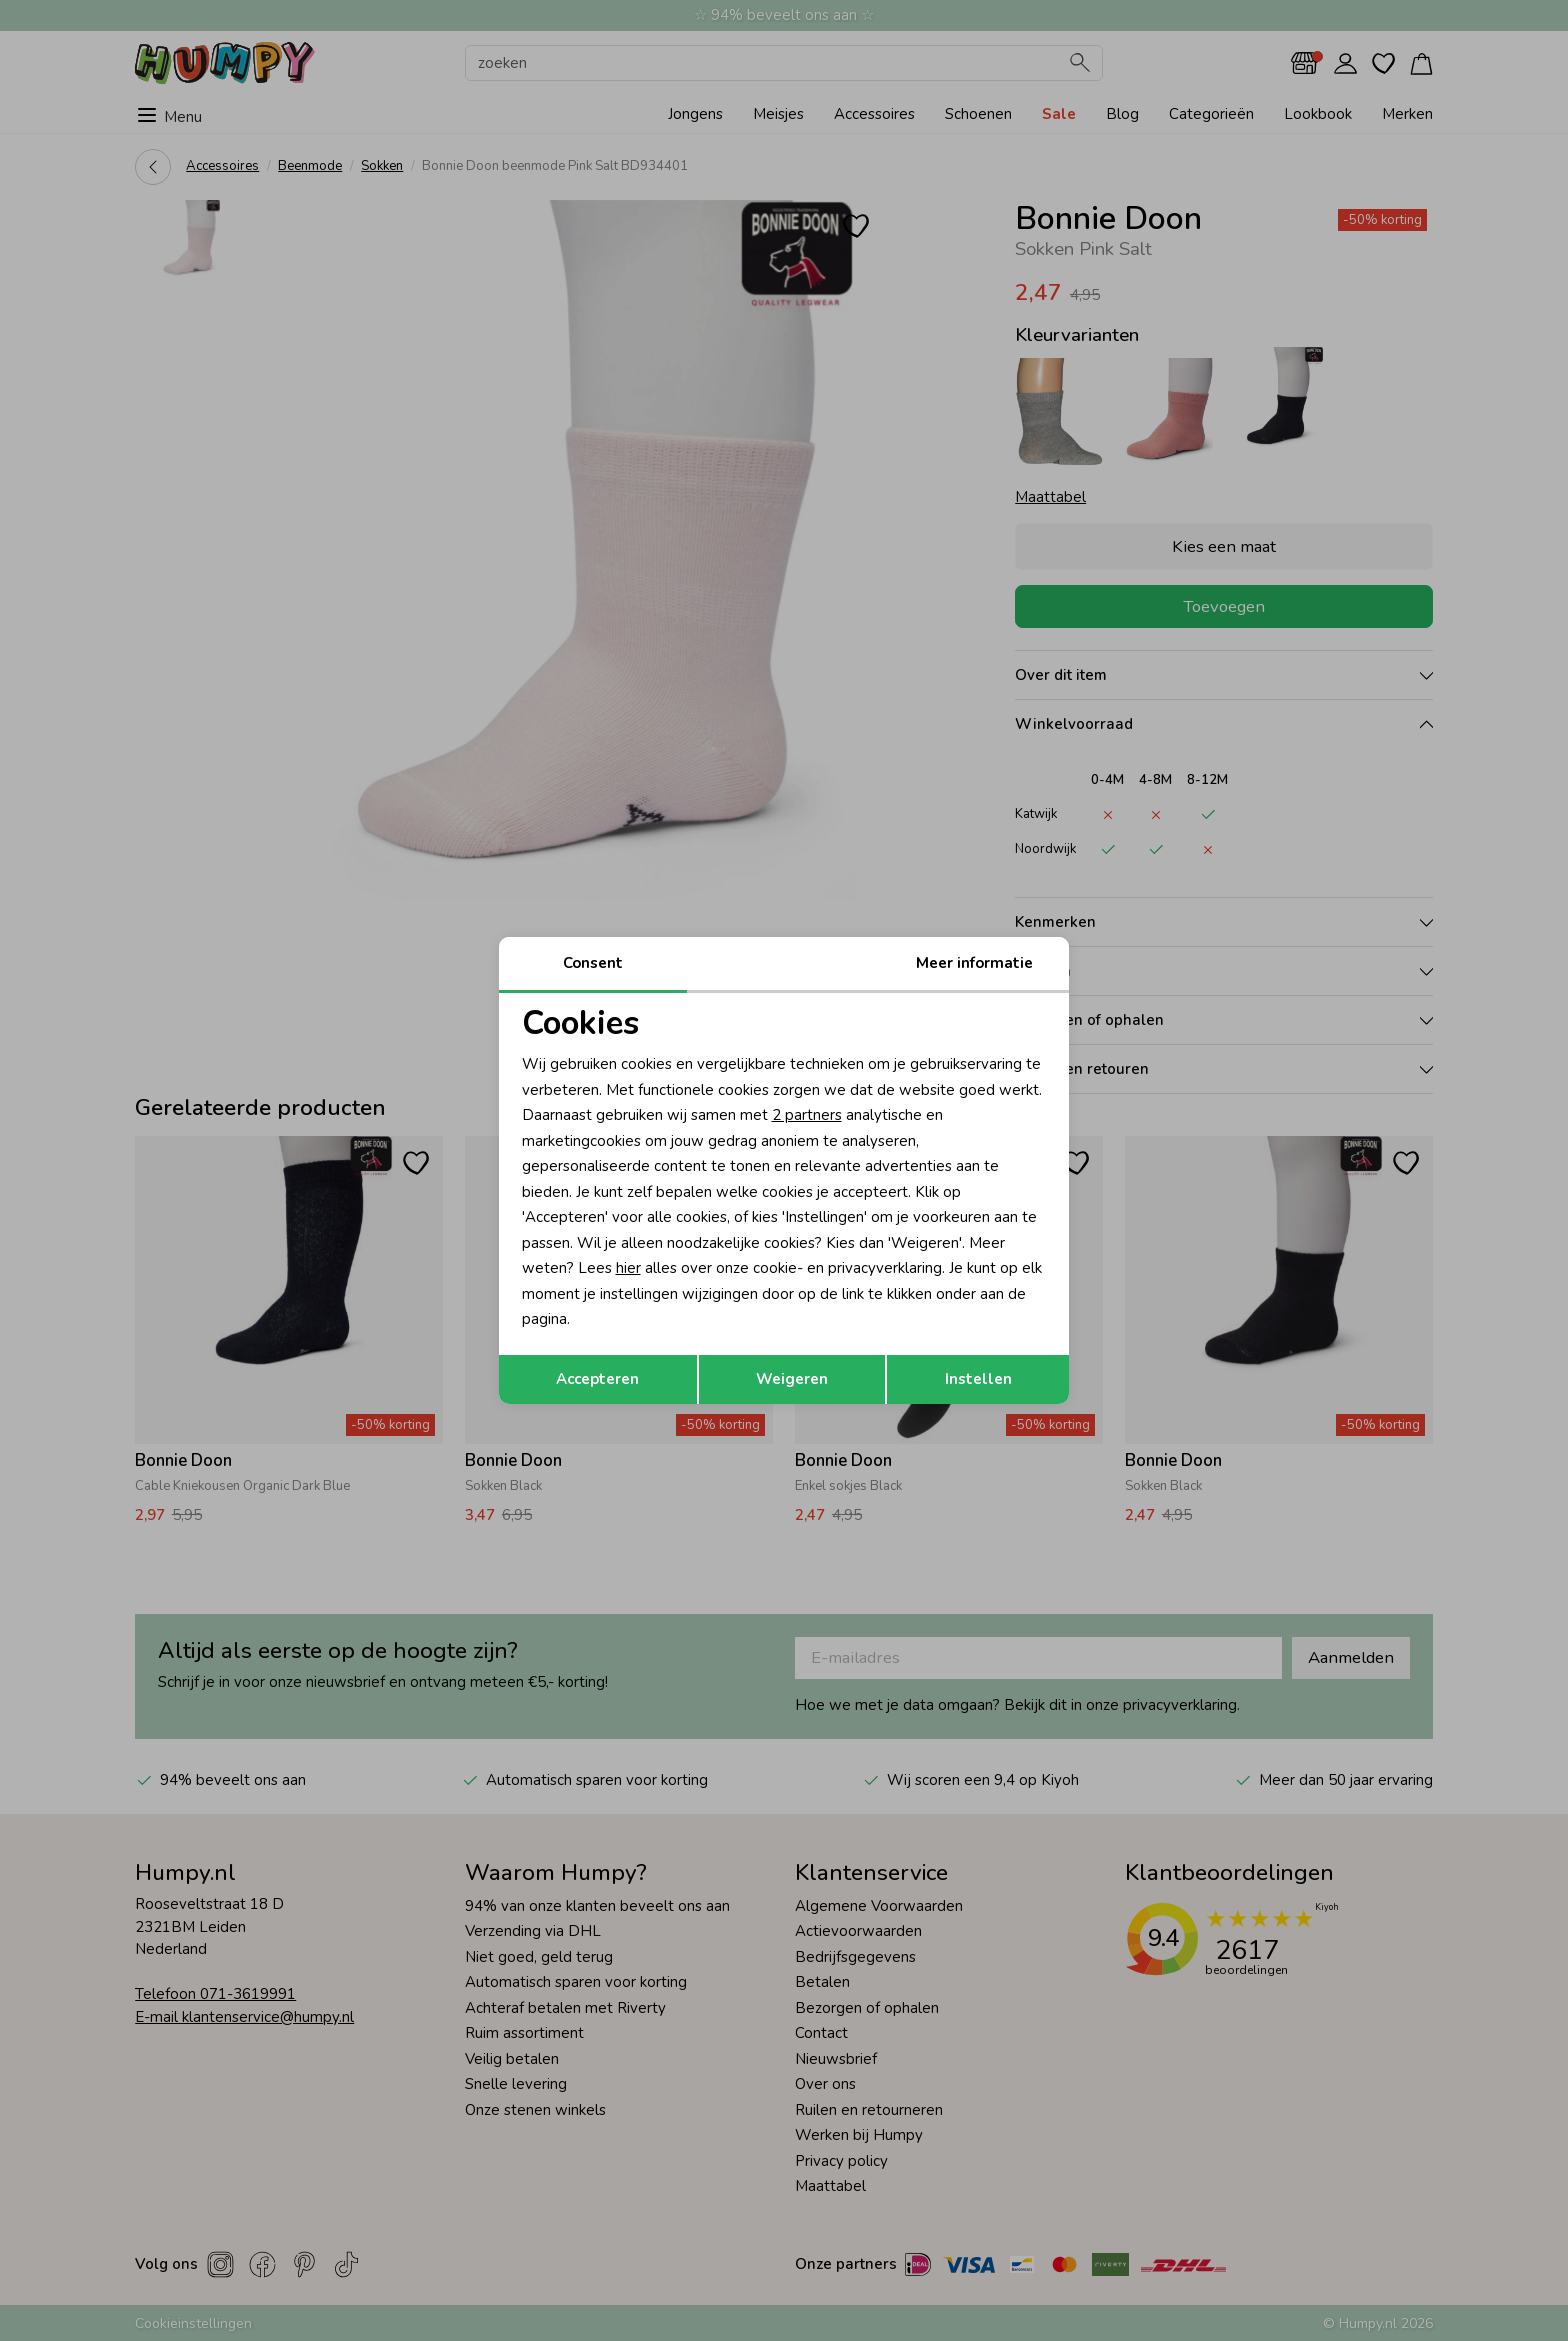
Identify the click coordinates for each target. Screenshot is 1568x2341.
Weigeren (792, 1379)
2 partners (807, 1115)
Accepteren (597, 1379)
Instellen (978, 1379)
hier (628, 1268)
